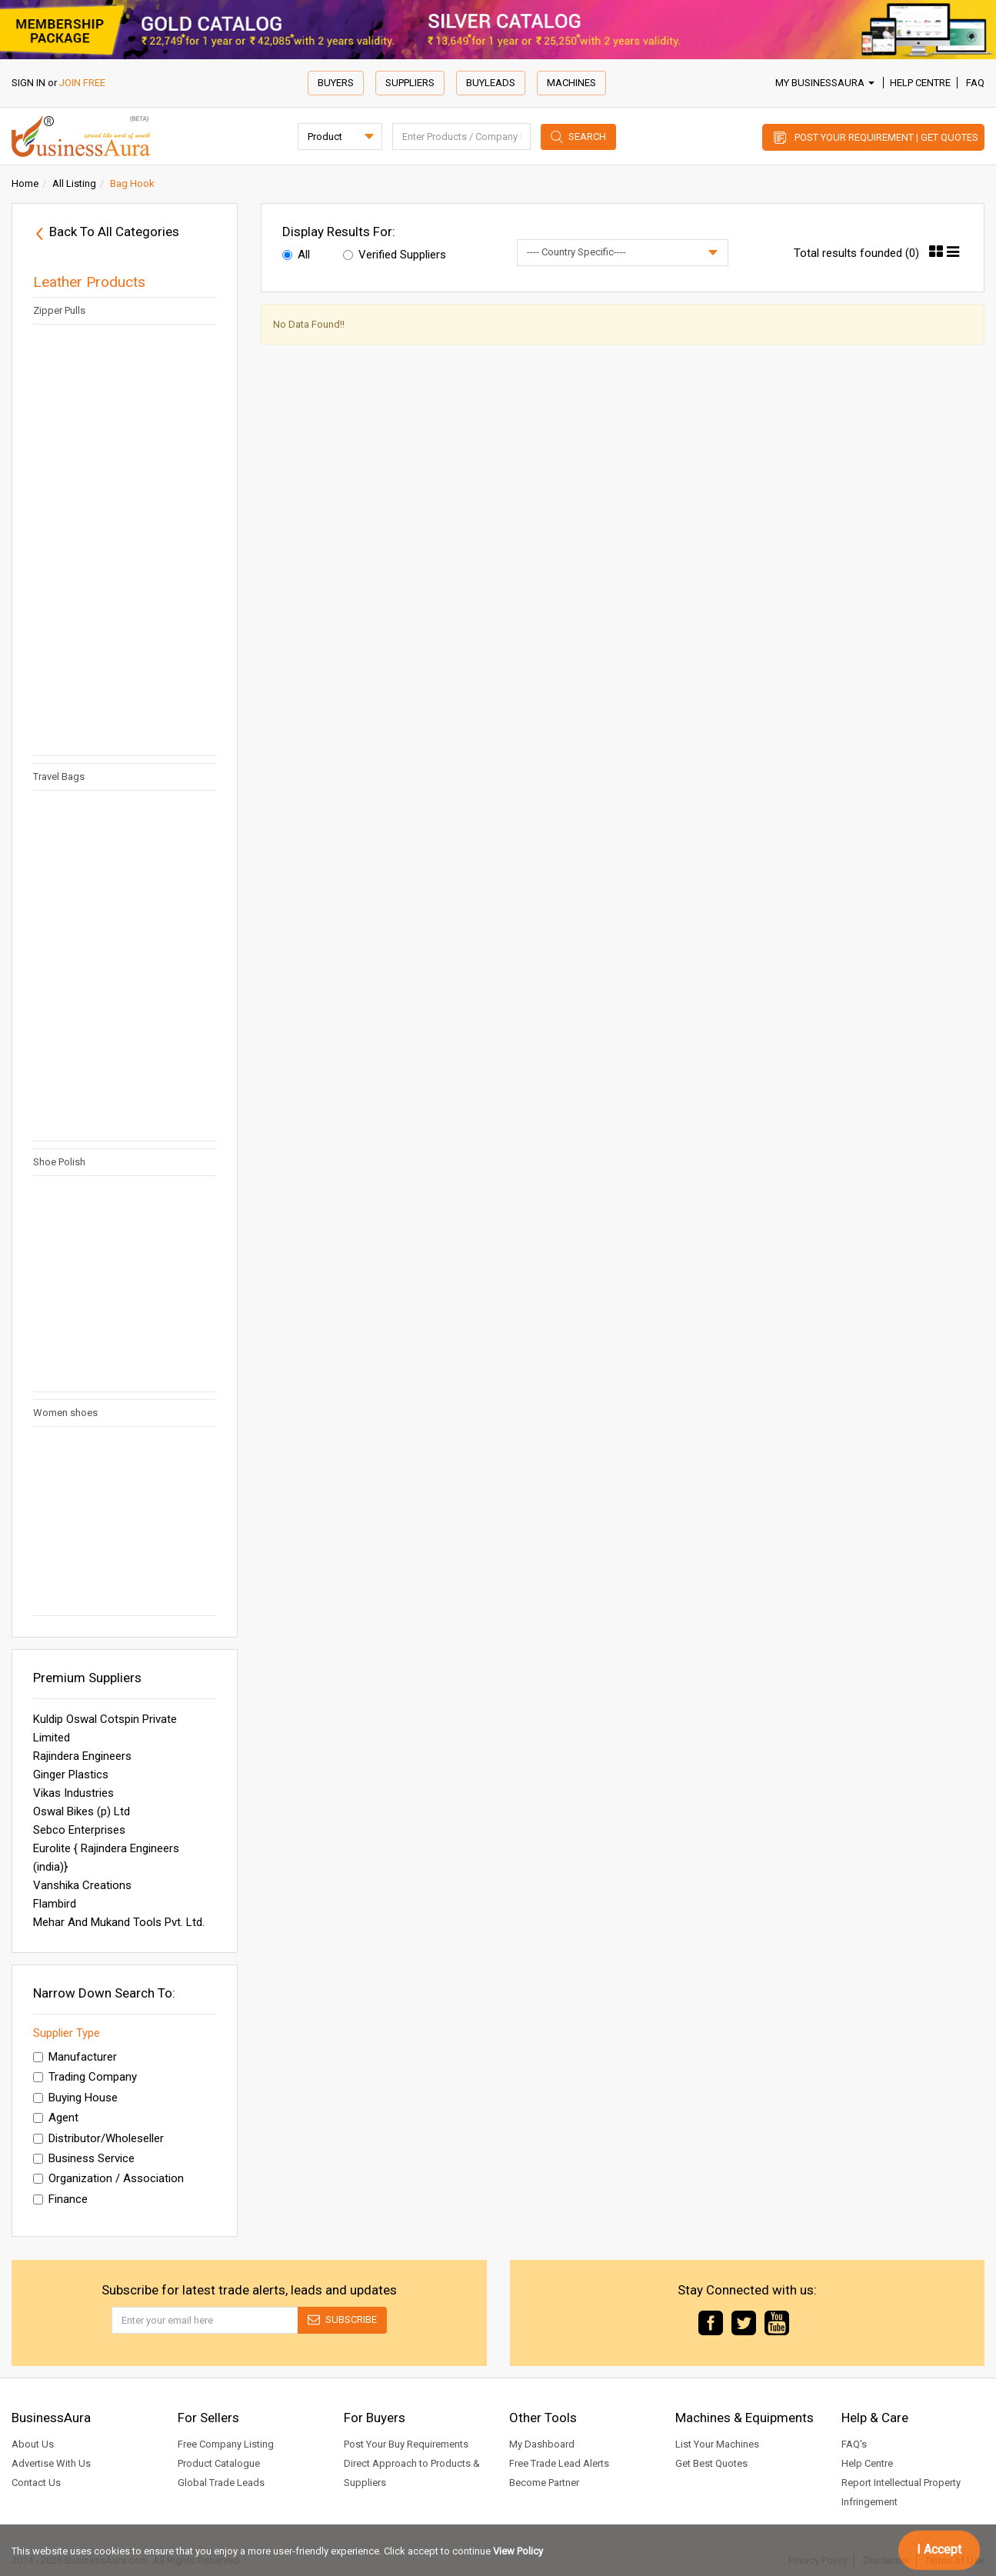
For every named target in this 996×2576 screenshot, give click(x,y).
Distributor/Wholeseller (98, 2138)
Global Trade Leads (221, 2482)
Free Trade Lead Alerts (559, 2463)
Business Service (84, 2158)
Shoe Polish (59, 1162)
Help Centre (920, 82)
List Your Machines (717, 2444)
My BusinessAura (824, 82)
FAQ (975, 82)
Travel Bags (59, 776)
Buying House (75, 2097)
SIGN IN (28, 82)
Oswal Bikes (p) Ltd (81, 1811)
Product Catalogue (219, 2463)
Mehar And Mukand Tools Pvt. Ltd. (119, 1922)
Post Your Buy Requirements (406, 2444)
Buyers (336, 82)
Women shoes (69, 1412)
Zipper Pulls (59, 310)
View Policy (518, 2551)
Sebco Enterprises (79, 1830)
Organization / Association (108, 2178)
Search (587, 136)
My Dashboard (542, 2444)
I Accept (939, 2549)
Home (25, 183)
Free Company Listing (226, 2444)
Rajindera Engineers (82, 1756)
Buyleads (490, 82)
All (296, 255)
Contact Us (36, 2482)
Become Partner (544, 2482)
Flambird (54, 1904)
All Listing (74, 183)
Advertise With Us (51, 2463)
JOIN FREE (82, 82)
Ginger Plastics (70, 1774)
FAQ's (854, 2444)
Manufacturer (75, 2057)
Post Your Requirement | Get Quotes (886, 137)
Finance (60, 2199)
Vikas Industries (73, 1793)
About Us (33, 2444)
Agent (55, 2117)
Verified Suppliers (394, 255)
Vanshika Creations (82, 1885)
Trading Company (85, 2077)
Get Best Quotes (711, 2463)
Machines (571, 82)
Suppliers (410, 82)
